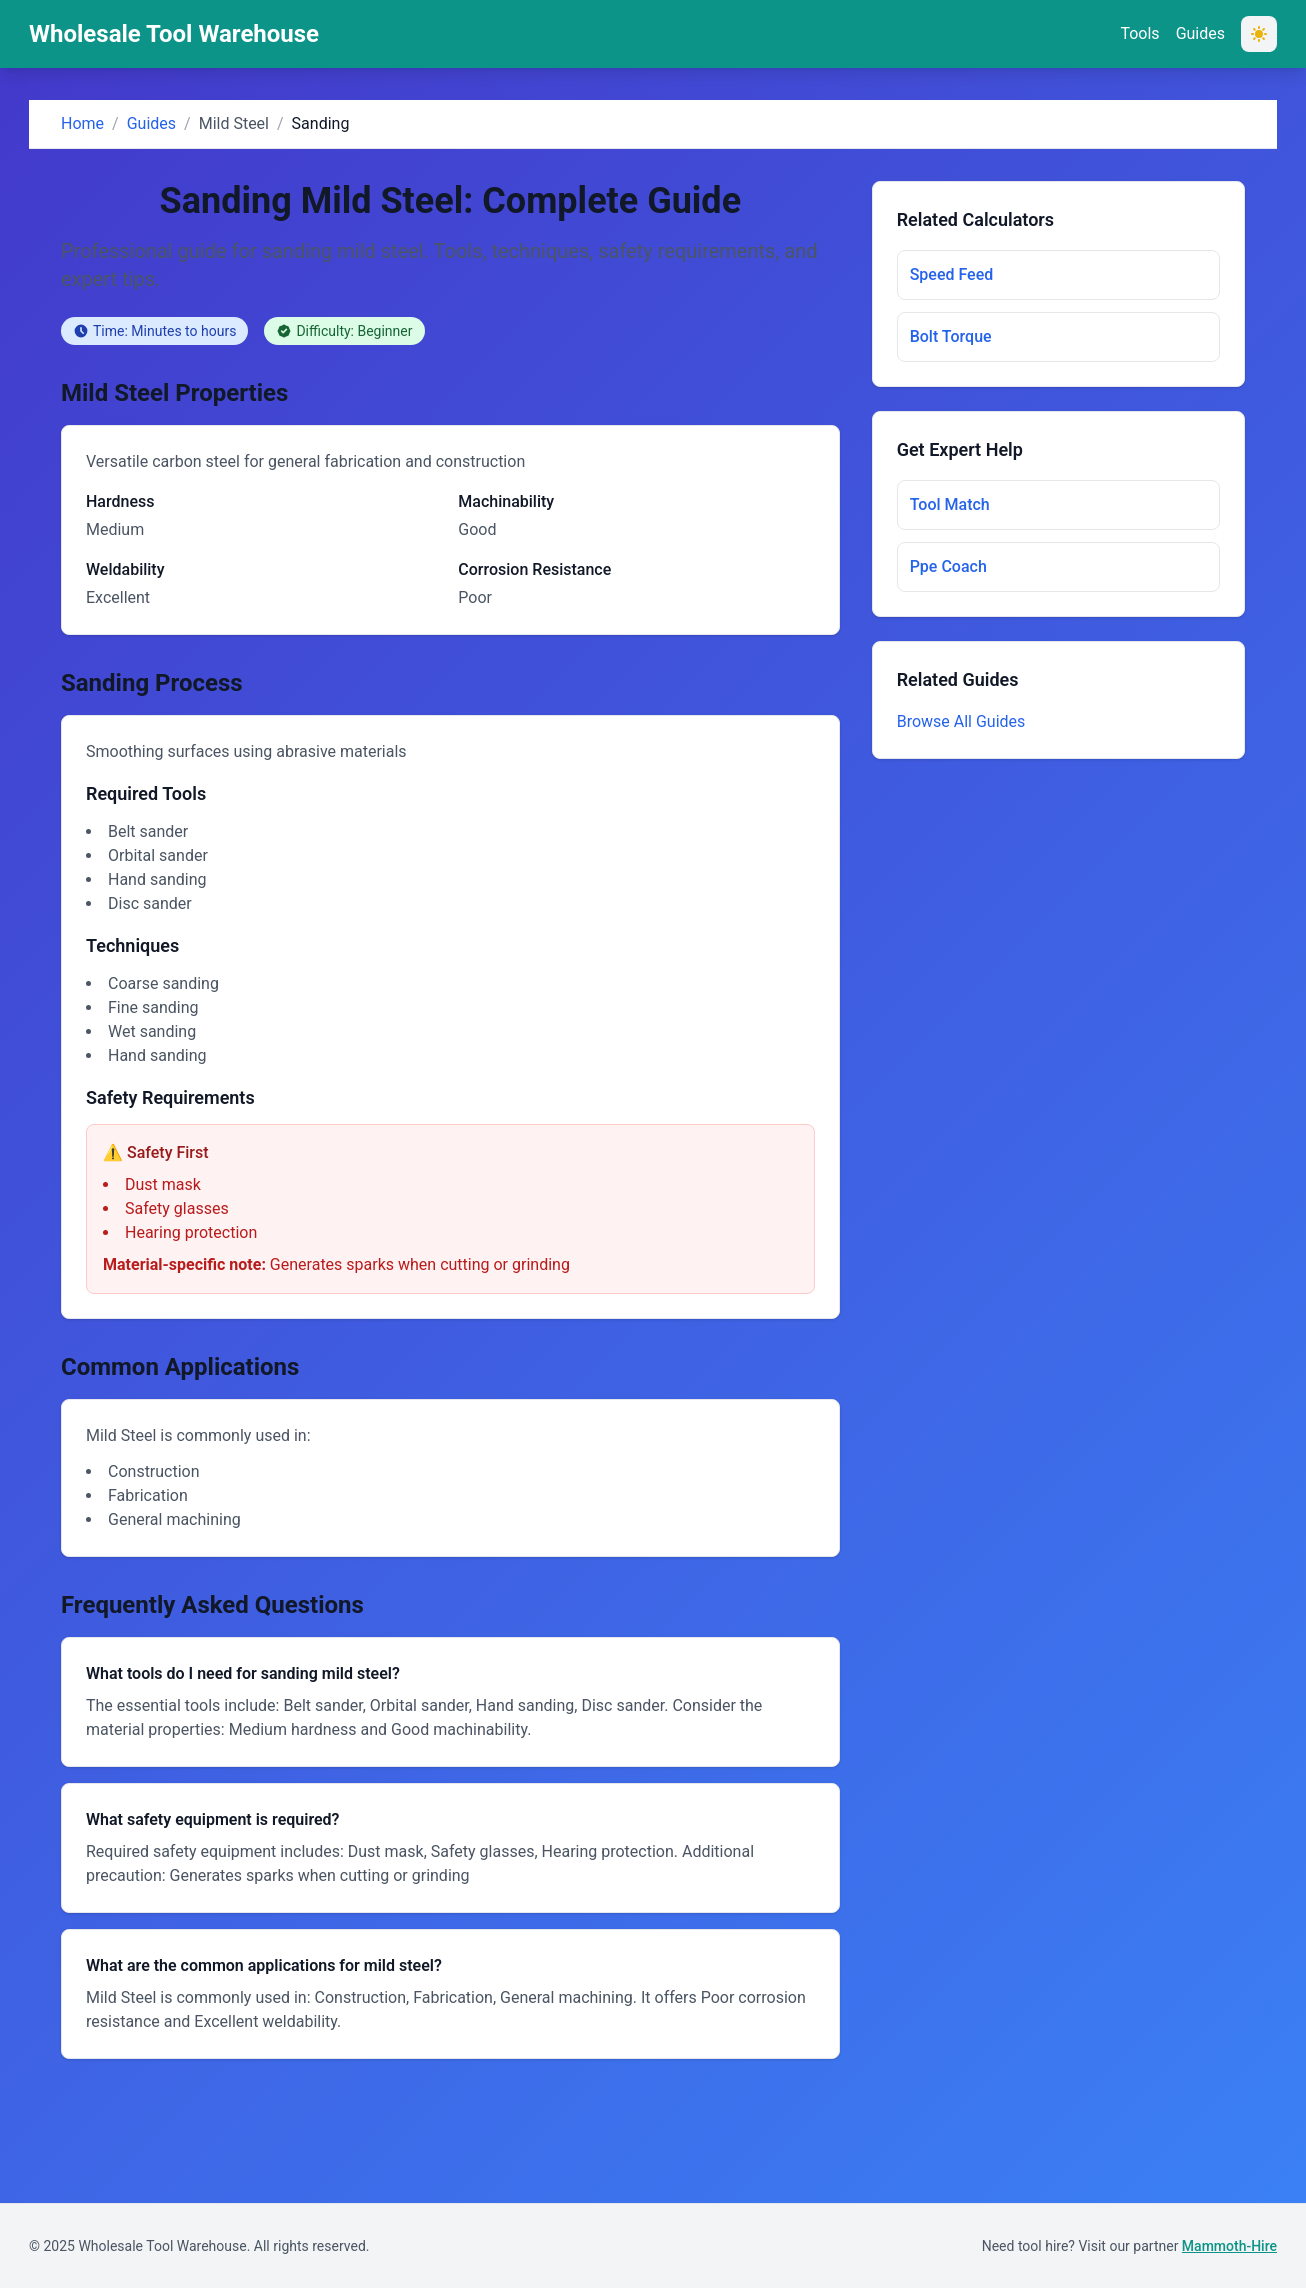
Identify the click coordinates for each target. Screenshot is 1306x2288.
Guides (1200, 33)
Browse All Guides (961, 721)
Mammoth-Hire (1229, 2246)
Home (82, 123)
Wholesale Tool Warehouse (174, 34)
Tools (1139, 33)
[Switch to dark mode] (1259, 34)
